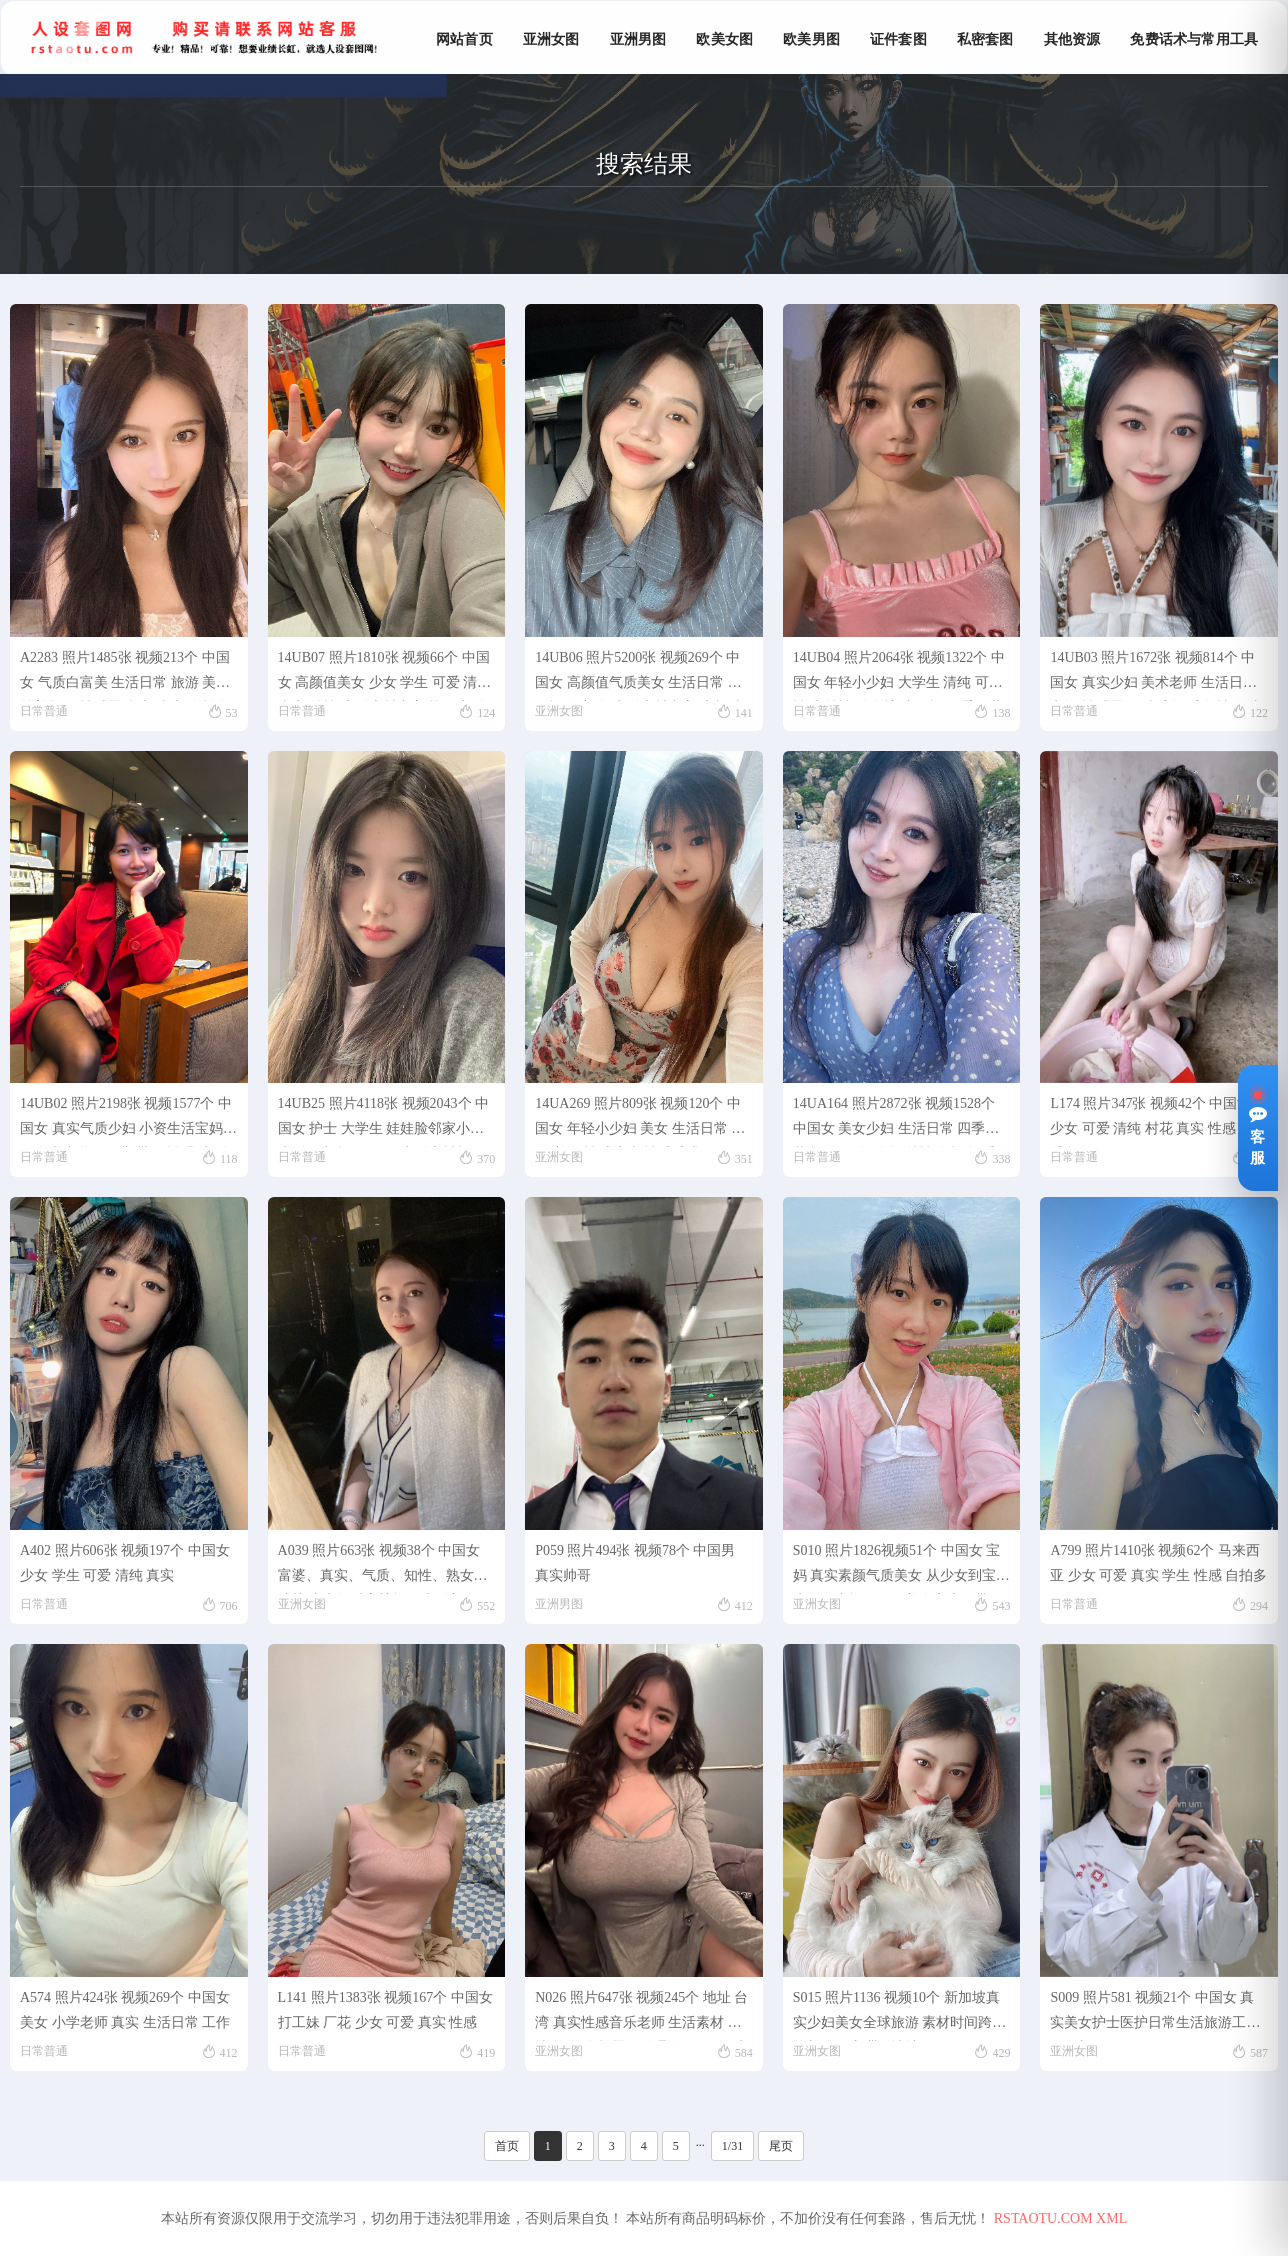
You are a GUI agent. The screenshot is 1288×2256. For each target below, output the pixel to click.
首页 (507, 2146)
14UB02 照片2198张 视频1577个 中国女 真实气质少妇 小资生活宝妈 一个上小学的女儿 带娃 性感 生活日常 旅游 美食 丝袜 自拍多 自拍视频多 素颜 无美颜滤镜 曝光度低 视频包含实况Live (127, 1121)
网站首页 (464, 39)
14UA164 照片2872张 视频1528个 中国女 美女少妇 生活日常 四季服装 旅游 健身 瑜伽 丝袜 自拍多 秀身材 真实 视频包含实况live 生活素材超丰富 (901, 1121)
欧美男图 (811, 39)
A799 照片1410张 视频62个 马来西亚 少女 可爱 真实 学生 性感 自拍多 (1158, 1563)
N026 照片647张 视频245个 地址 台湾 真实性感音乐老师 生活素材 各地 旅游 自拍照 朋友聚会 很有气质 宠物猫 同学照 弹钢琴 (641, 2015)
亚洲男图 (638, 39)
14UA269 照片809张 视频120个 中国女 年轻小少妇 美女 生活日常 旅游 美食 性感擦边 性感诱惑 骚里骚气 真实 (640, 1121)
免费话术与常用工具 (1194, 39)
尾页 (781, 2146)
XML (1111, 2218)
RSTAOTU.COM (1043, 2218)
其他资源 (1072, 39)
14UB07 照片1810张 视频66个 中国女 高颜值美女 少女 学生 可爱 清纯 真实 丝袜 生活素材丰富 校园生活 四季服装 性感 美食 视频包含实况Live (385, 675)
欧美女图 (724, 39)
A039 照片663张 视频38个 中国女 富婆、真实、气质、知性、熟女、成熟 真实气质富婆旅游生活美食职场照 (385, 1568)
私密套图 (985, 39)
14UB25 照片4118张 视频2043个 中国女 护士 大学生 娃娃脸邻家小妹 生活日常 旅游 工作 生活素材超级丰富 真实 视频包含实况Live (383, 1121)
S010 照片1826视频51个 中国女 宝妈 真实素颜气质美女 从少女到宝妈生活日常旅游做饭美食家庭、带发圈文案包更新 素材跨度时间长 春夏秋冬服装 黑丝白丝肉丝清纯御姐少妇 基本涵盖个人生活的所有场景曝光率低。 (901, 1568)
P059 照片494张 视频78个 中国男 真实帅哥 (635, 1563)
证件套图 (898, 39)
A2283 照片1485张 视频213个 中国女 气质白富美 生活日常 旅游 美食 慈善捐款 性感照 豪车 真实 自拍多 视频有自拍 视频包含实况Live (125, 675)
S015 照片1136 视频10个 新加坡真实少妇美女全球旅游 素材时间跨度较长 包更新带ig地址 (900, 2015)
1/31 (732, 2146)
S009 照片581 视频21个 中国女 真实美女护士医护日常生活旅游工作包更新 (1155, 2015)
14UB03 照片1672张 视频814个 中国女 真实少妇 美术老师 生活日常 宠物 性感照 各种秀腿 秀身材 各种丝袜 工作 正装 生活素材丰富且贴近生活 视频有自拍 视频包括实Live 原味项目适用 (1157, 675)
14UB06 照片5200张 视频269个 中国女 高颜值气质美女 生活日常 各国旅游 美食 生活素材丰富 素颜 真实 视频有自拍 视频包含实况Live (640, 675)
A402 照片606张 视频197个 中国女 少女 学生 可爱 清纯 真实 (125, 1563)
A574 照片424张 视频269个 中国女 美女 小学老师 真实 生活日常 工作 (125, 2010)
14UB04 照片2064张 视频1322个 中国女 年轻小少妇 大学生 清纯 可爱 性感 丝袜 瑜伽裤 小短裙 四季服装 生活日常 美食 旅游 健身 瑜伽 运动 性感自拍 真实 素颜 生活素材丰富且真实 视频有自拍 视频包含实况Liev (900, 675)
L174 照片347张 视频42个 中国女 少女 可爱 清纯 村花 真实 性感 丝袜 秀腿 (1158, 1121)
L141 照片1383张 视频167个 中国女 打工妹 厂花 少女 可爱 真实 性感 (385, 2010)
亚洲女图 (551, 39)
